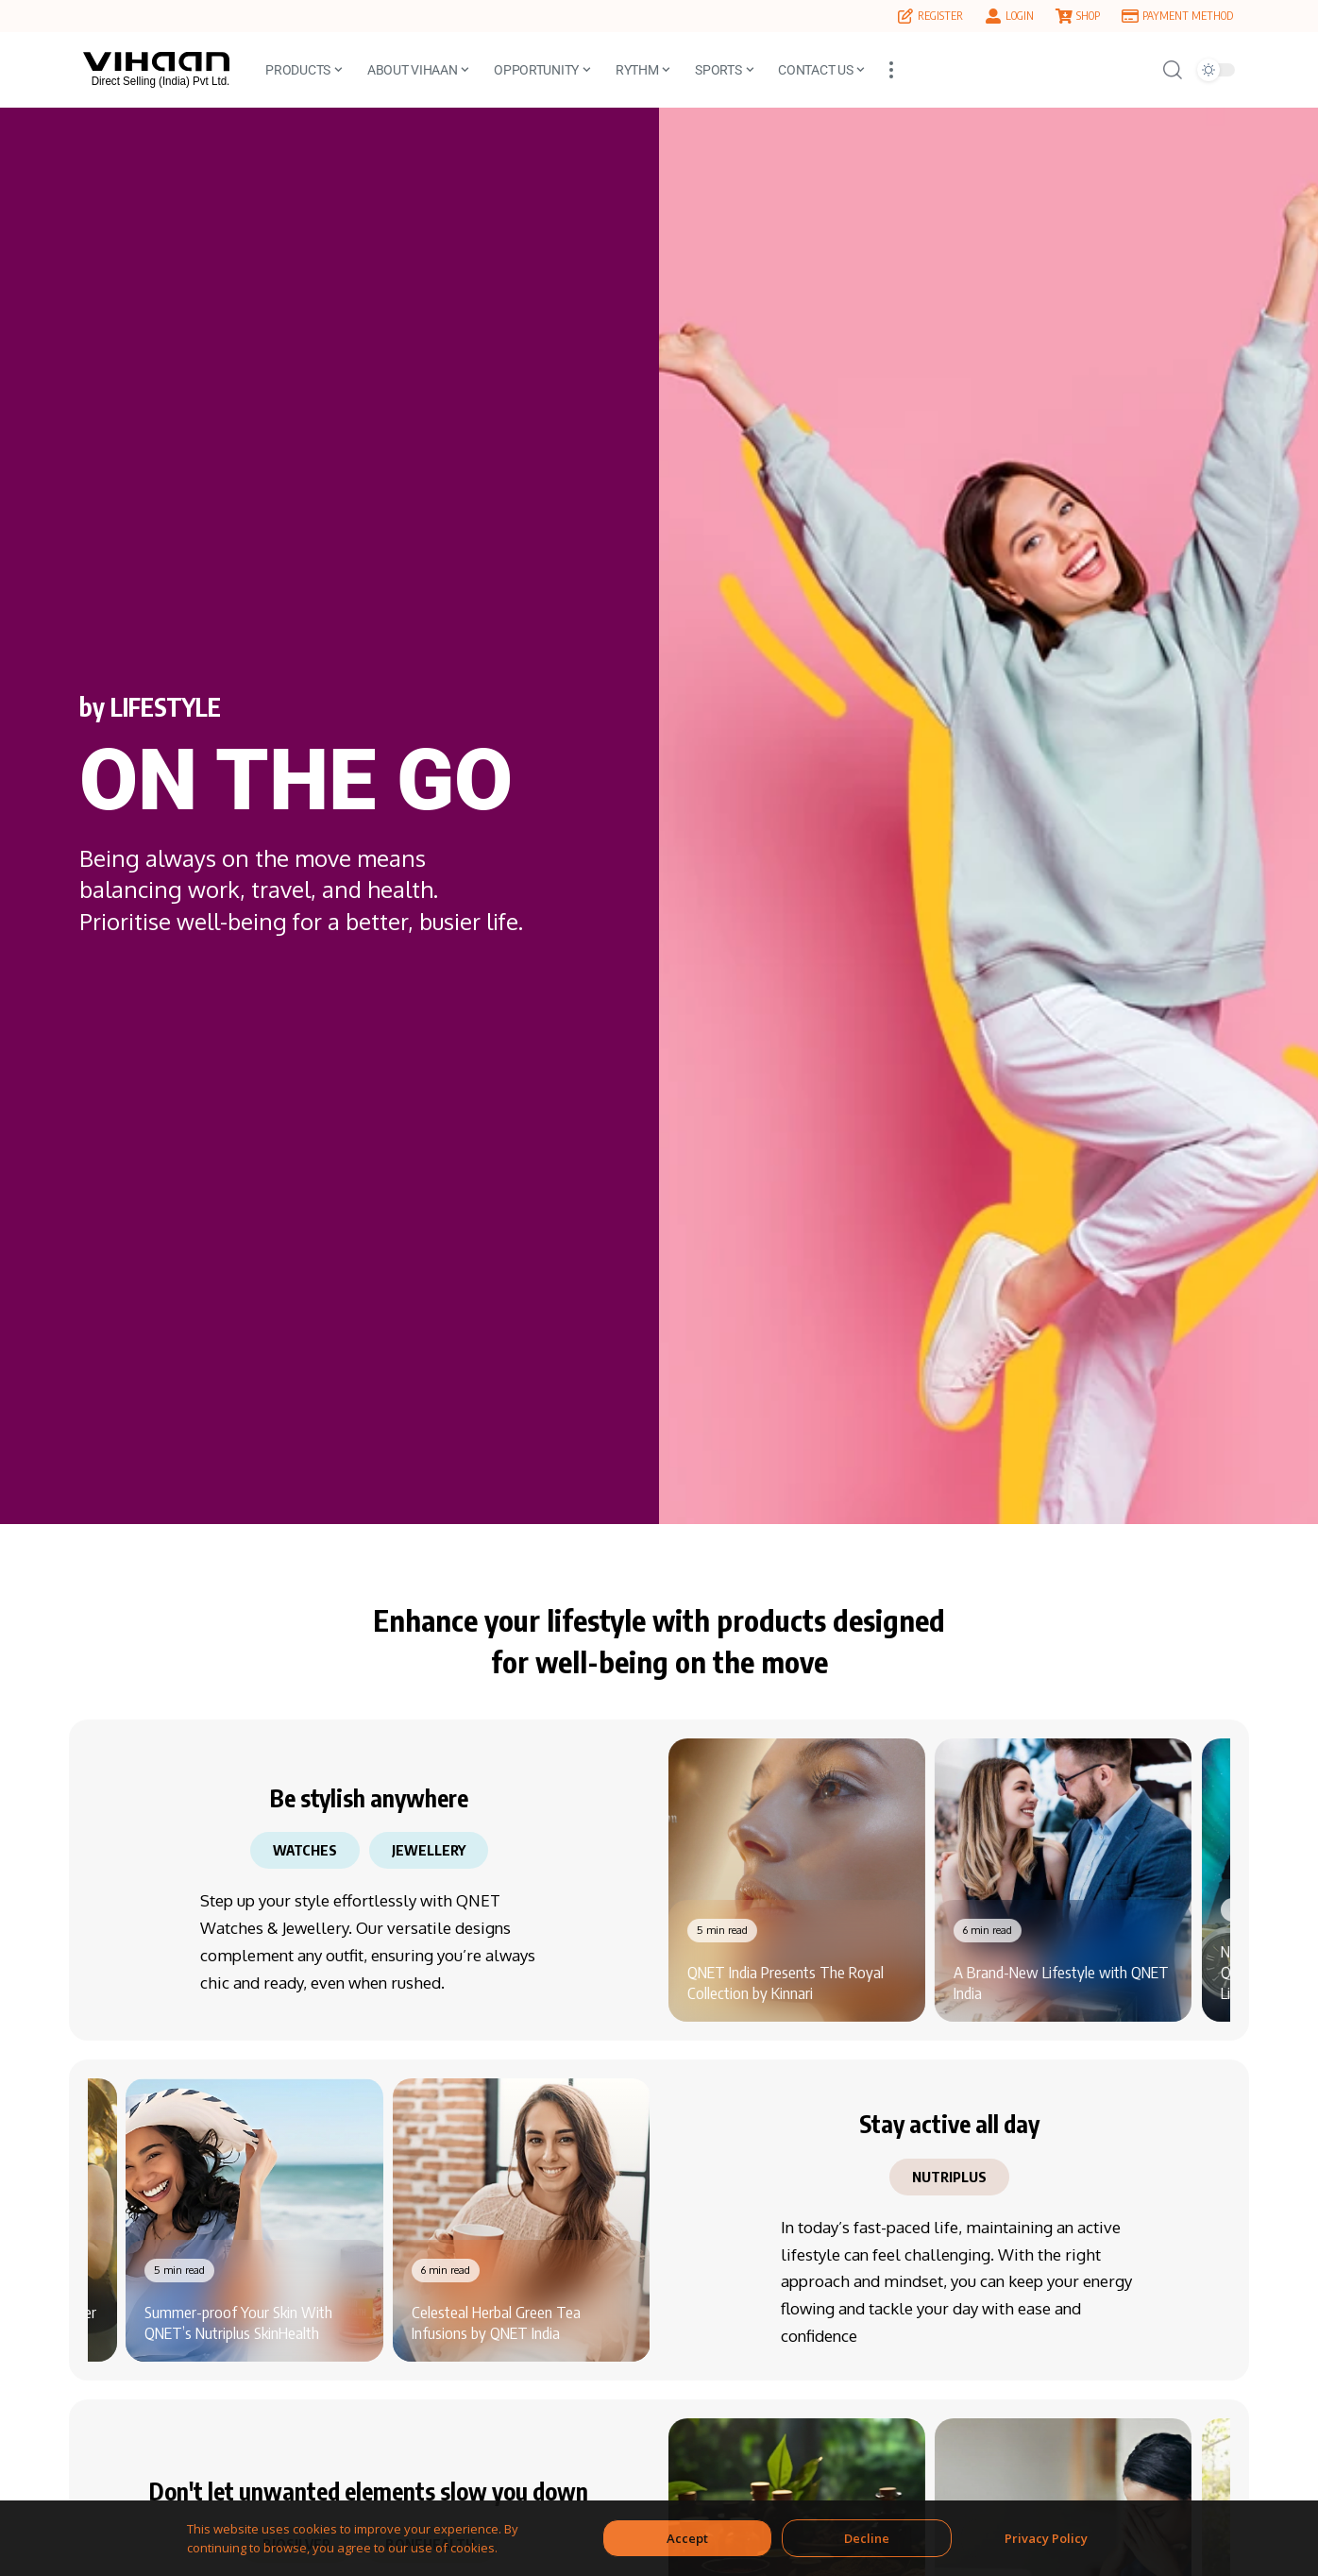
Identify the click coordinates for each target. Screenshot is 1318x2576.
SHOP (1088, 15)
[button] (891, 70)
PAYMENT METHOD (1187, 15)
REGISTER (940, 15)
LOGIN (1019, 15)
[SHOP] (1064, 16)
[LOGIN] (993, 16)
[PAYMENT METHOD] (1130, 16)
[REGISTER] (905, 16)
